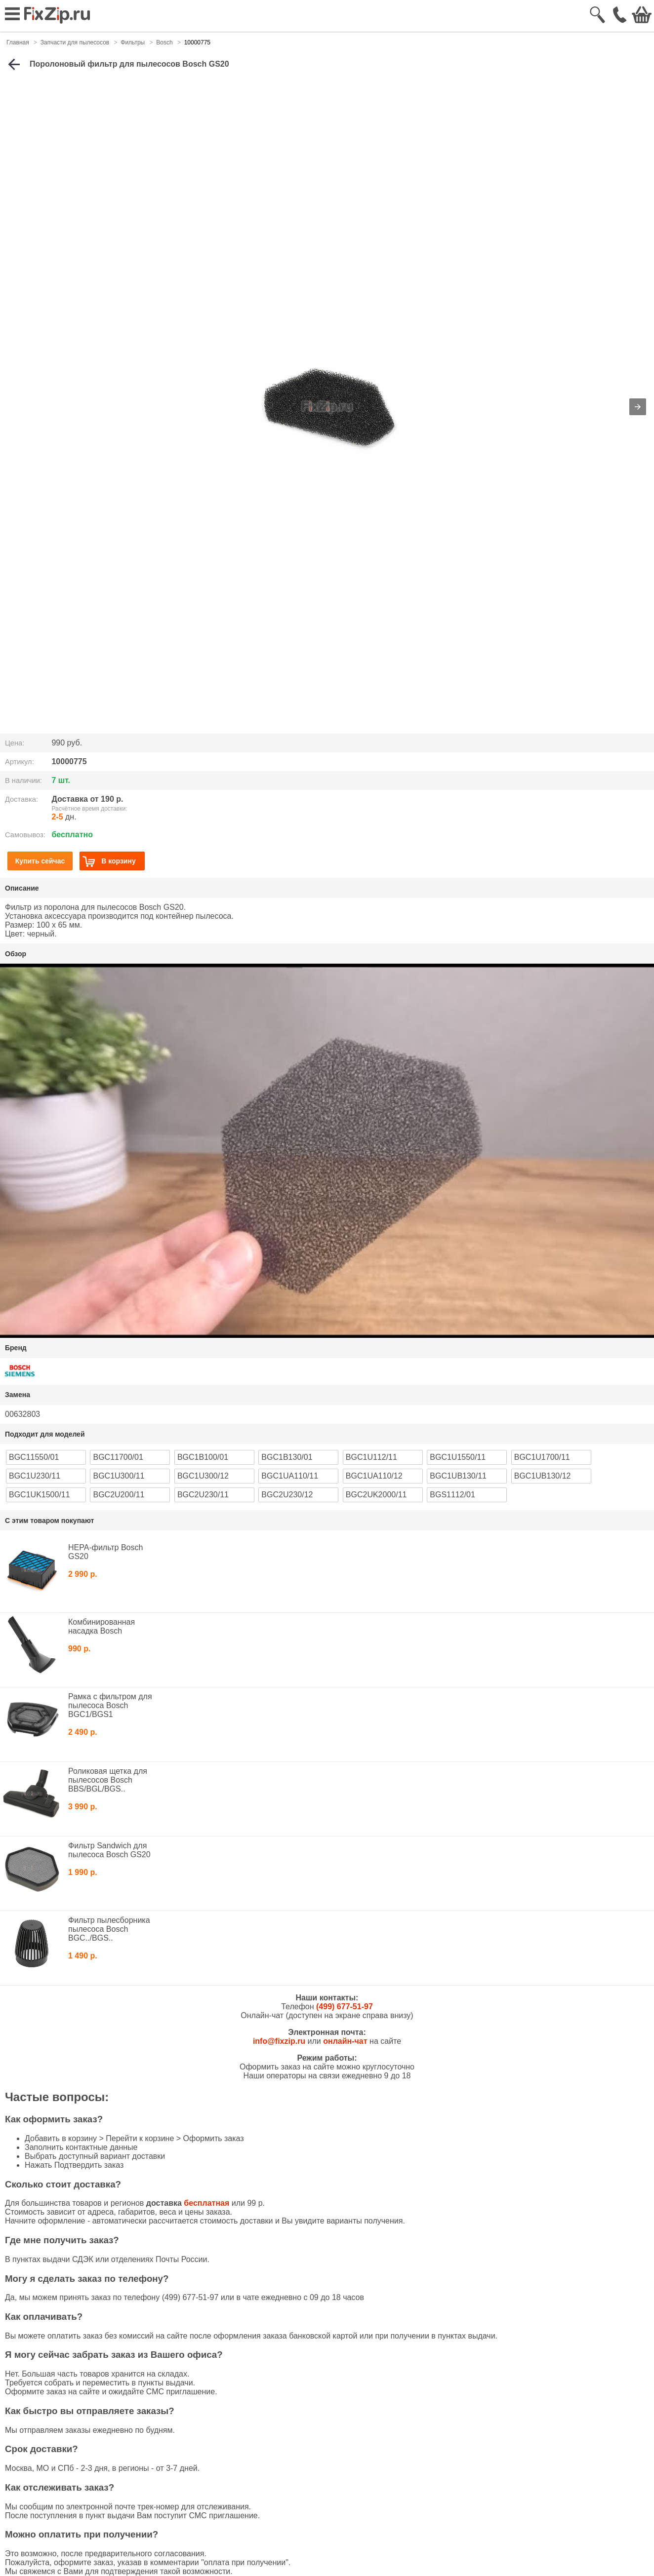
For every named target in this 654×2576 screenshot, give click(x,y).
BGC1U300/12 (203, 1476)
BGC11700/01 (118, 1457)
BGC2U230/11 (203, 1494)
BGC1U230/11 (34, 1476)
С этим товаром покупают (49, 1520)
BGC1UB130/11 (458, 1476)
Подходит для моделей (45, 1434)
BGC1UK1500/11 (39, 1494)
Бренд (16, 1348)
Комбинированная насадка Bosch (101, 1626)
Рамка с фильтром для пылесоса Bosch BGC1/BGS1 (110, 1705)
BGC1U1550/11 (458, 1457)
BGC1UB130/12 (542, 1476)
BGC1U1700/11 (542, 1457)
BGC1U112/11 (371, 1457)
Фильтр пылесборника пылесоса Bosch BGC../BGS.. (109, 1929)
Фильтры (133, 42)
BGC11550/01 (34, 1457)
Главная (17, 42)
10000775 (197, 42)
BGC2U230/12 (287, 1494)
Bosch (164, 42)
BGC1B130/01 (286, 1457)
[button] (637, 406)
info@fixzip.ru (279, 2041)
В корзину (108, 861)
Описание (22, 888)
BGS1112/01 (452, 1494)
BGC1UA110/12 (374, 1476)
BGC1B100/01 (202, 1457)
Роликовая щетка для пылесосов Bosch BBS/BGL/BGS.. (107, 1780)
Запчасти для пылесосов (75, 42)
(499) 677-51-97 (344, 2006)
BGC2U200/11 (118, 1494)
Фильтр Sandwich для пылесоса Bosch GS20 (109, 1850)
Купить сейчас (40, 861)
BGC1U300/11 (118, 1476)
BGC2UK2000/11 (376, 1494)
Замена (17, 1395)
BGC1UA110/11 (289, 1476)
